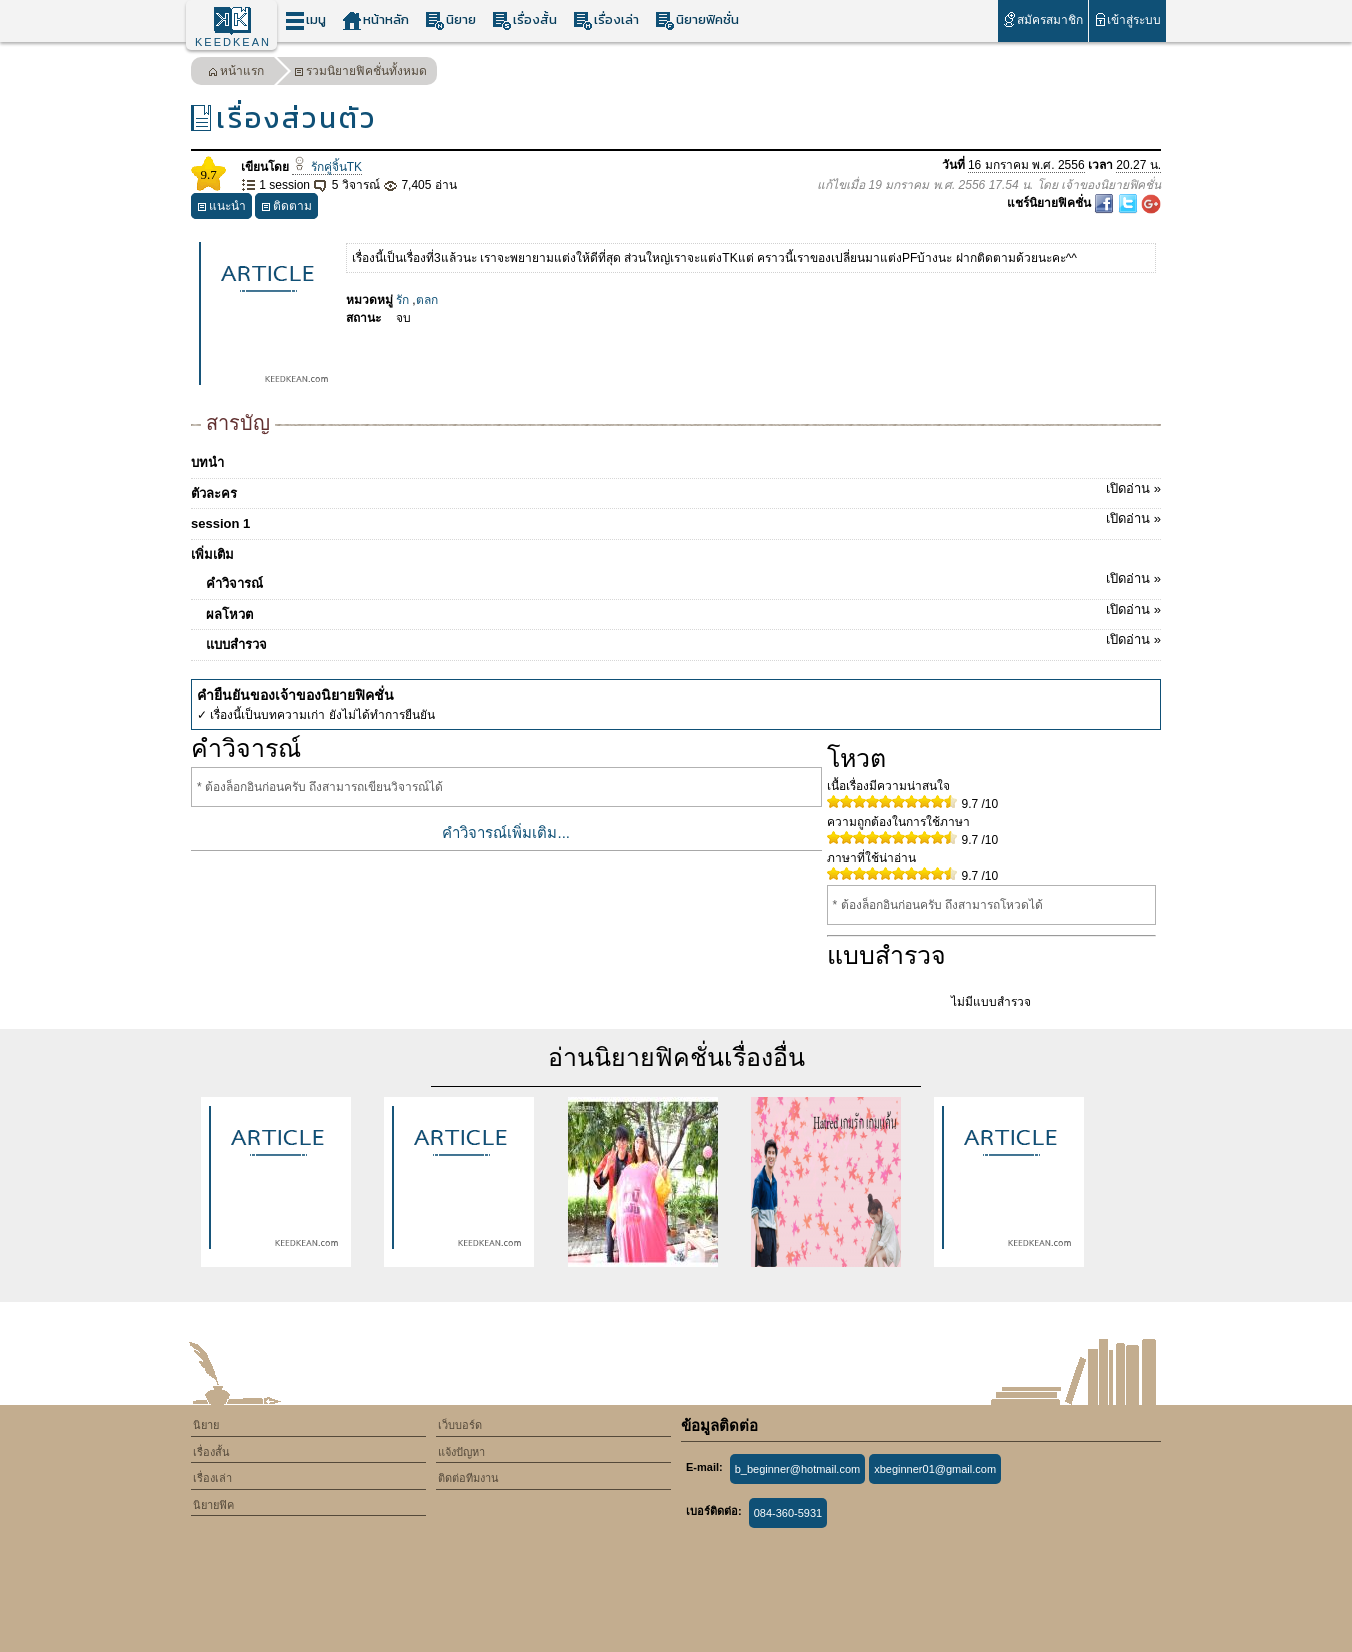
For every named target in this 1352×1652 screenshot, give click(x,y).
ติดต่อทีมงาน (468, 1478)
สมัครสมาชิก (1042, 19)
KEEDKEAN (233, 42)
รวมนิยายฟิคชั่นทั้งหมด (360, 73)
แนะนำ (221, 208)
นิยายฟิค (213, 1505)
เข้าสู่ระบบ (1127, 19)
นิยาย (450, 20)
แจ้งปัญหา (461, 1452)
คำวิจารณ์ (683, 580)
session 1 (676, 520)
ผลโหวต (683, 611)
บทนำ (207, 462)
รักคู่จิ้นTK (327, 167)
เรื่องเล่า (606, 20)
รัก (402, 300)
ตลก (427, 300)
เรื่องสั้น (524, 20)
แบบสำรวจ (683, 641)
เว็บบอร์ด (460, 1425)
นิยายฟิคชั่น (697, 20)
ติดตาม (286, 208)
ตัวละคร (676, 490)
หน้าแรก (236, 73)
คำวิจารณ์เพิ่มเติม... (506, 832)
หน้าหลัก (375, 20)
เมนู (305, 20)
